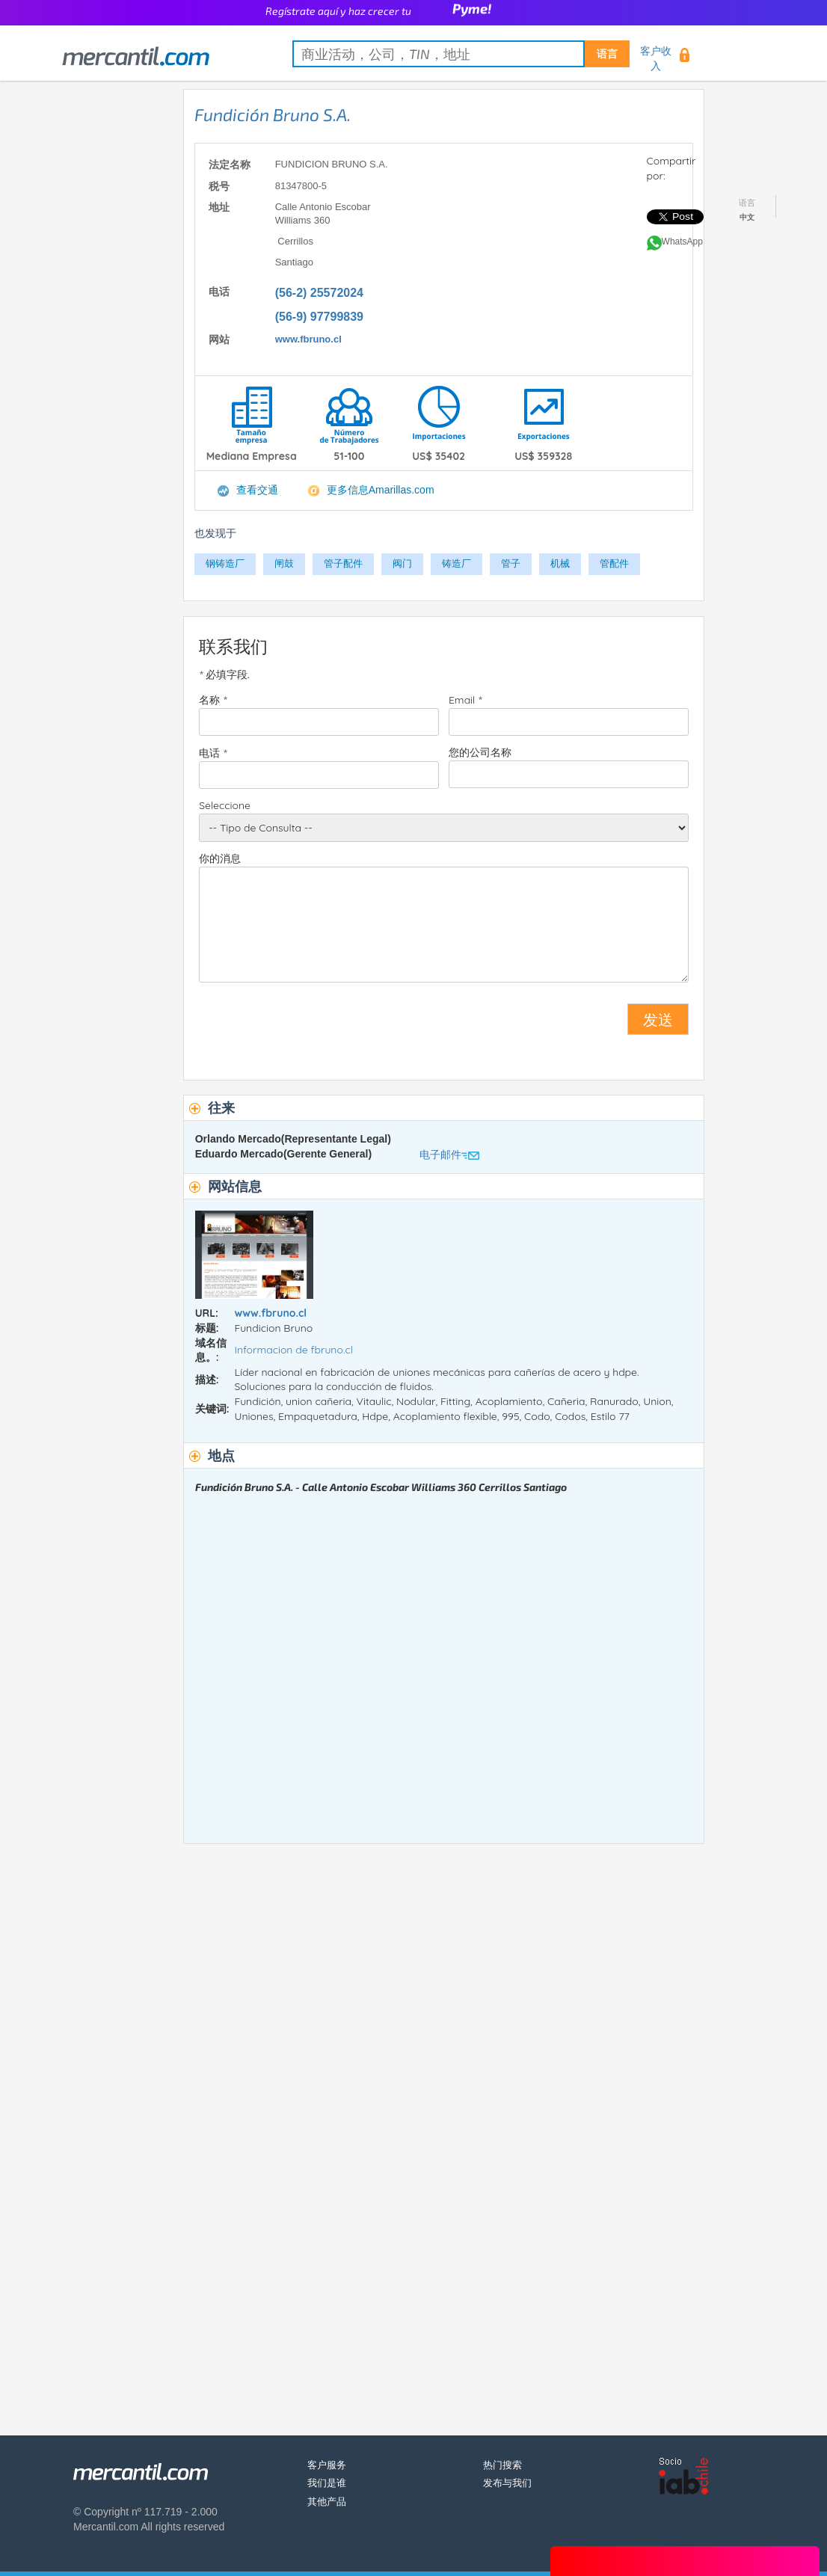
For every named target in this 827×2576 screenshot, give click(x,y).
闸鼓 (284, 563)
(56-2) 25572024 (319, 292)
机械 (560, 563)
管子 (510, 563)
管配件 (614, 563)
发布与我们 (507, 2483)
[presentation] (312, 1025)
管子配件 (343, 563)
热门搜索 (502, 2465)
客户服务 (326, 2465)
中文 (747, 217)
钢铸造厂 (225, 563)
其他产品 (326, 2501)
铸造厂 (456, 563)
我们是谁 (326, 2483)
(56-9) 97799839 (319, 316)
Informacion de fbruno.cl (293, 1349)
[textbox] (461, 53)
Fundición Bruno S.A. (272, 114)
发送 (658, 1019)
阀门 (402, 563)
